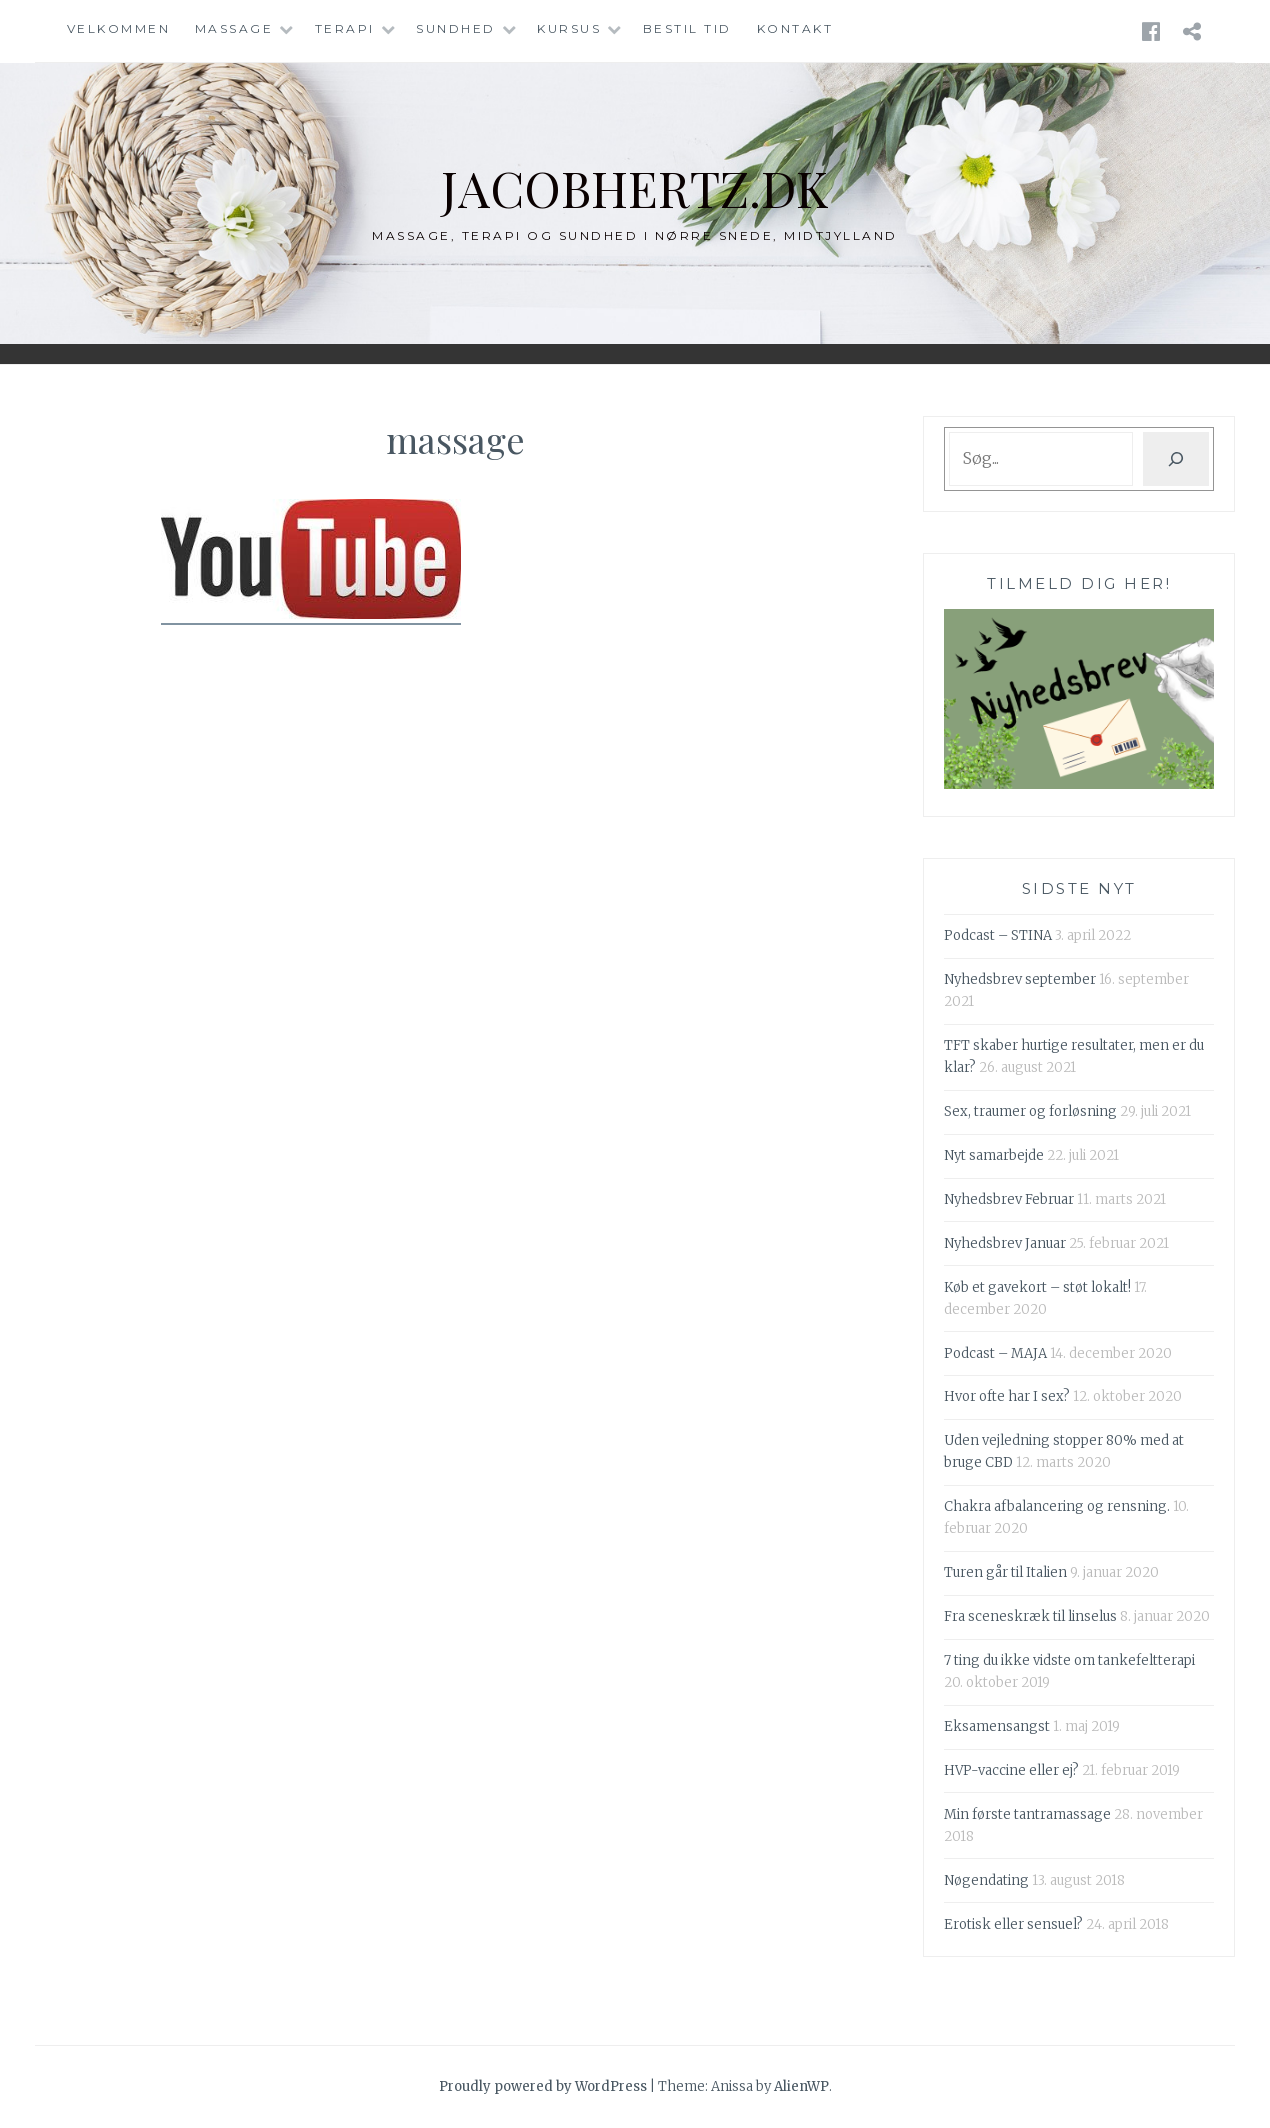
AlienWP (801, 2086)
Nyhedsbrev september (1020, 979)
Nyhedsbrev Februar (1009, 1199)
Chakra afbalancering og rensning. (1057, 1506)
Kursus (569, 28)
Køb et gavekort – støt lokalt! (1037, 1287)
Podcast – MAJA (995, 1353)
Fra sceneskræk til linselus (1030, 1616)
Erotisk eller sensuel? (1013, 1924)
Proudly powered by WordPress (543, 2086)
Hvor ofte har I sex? (1007, 1396)
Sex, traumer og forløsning (1030, 1111)
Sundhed (456, 28)
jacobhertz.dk (635, 187)
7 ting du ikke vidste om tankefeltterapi (1069, 1660)
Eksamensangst (997, 1726)
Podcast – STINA (998, 935)
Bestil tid (687, 28)
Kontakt (795, 28)
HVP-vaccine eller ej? (1011, 1770)
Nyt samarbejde (994, 1155)
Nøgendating (986, 1880)
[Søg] (1176, 459)
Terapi (345, 28)
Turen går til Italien (1005, 1572)
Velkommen (119, 28)
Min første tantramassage (1027, 1814)
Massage (234, 28)
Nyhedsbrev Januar (1005, 1243)
